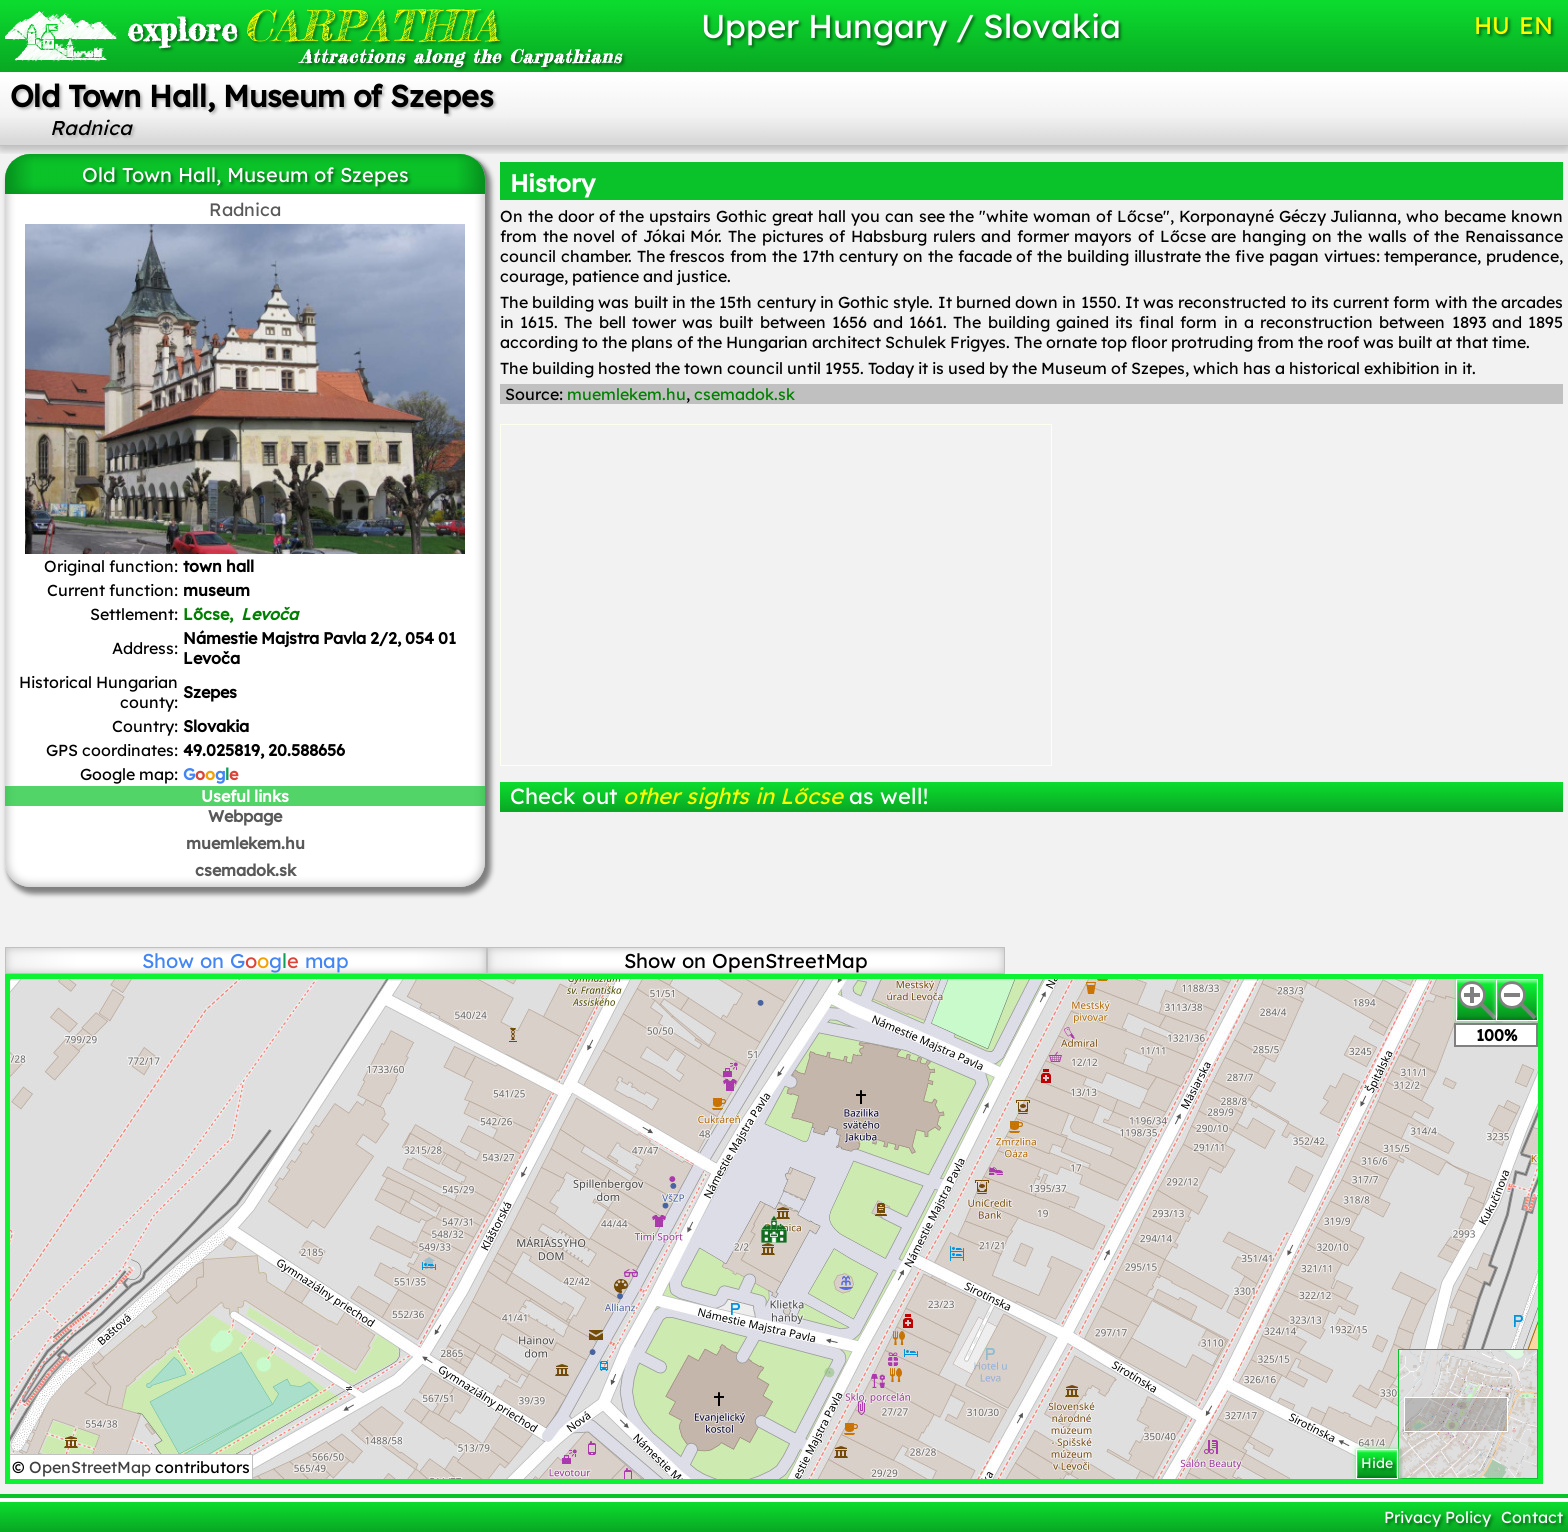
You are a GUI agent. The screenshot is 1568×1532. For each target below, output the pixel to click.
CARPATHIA (313, 25)
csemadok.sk (245, 870)
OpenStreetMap (92, 1467)
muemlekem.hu (245, 843)
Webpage (245, 816)
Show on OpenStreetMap (746, 960)
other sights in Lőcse (733, 796)
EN (1536, 25)
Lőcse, (240, 614)
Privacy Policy (1437, 1517)
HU (1492, 25)
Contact (1532, 1517)
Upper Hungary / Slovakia (911, 25)
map (289, 960)
